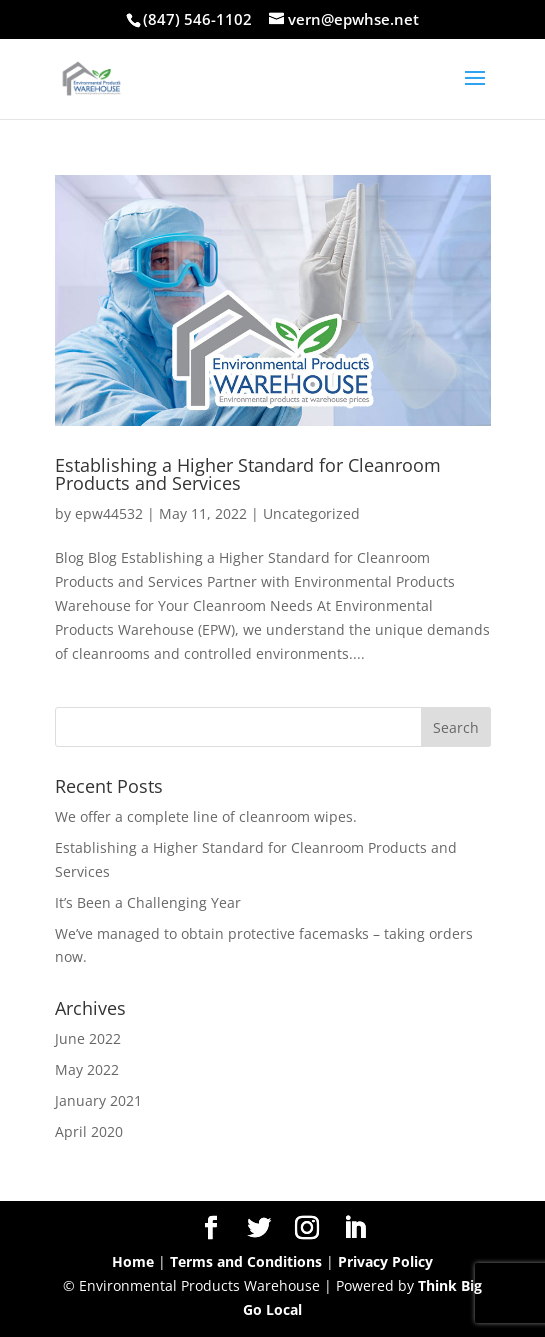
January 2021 (98, 1100)
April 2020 (89, 1131)
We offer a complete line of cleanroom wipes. (206, 816)
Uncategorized (311, 513)
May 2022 (87, 1069)
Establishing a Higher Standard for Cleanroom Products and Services (248, 474)
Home (133, 1261)
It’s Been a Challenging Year (148, 902)
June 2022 (88, 1038)
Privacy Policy (385, 1261)
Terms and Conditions (246, 1261)
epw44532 (109, 513)
